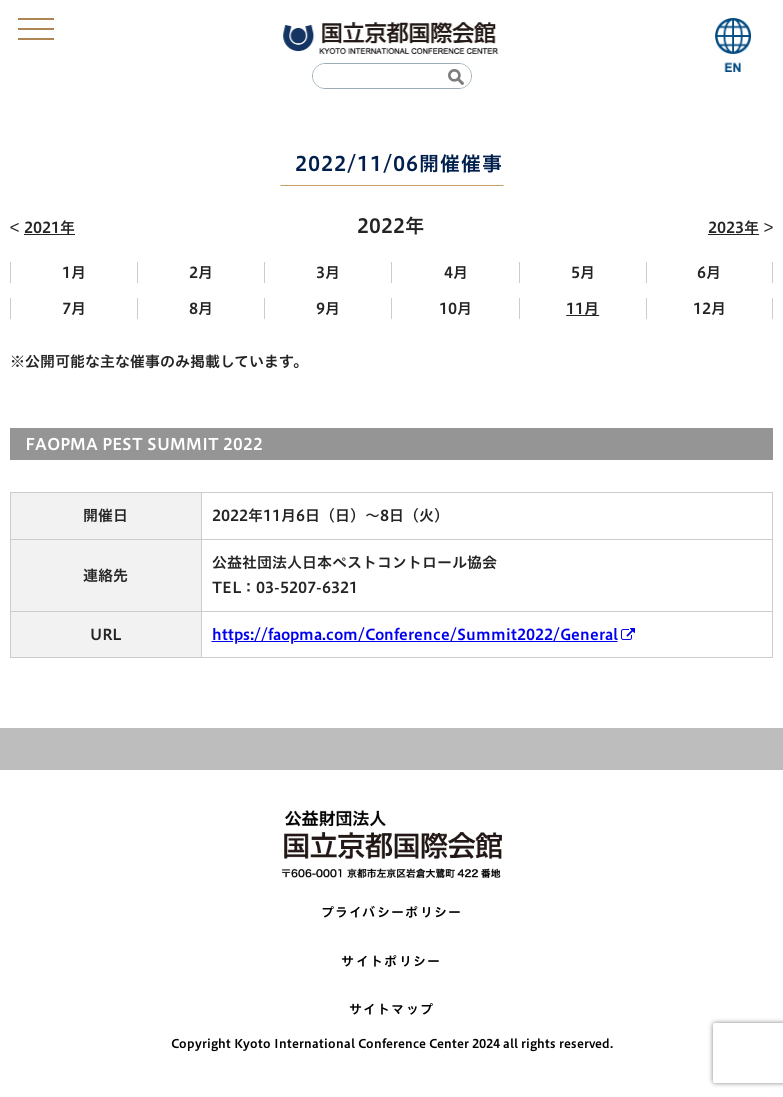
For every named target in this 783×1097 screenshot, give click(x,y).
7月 (74, 308)
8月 (201, 308)
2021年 (49, 227)
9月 (328, 308)
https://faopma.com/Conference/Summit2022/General (415, 634)
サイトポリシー (391, 961)
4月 (456, 272)
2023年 (733, 227)
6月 (709, 272)
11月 (582, 308)
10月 (455, 308)
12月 (709, 308)
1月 (74, 272)
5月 (583, 272)
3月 (328, 272)
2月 (201, 272)
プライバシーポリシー (392, 912)
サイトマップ (392, 1009)
